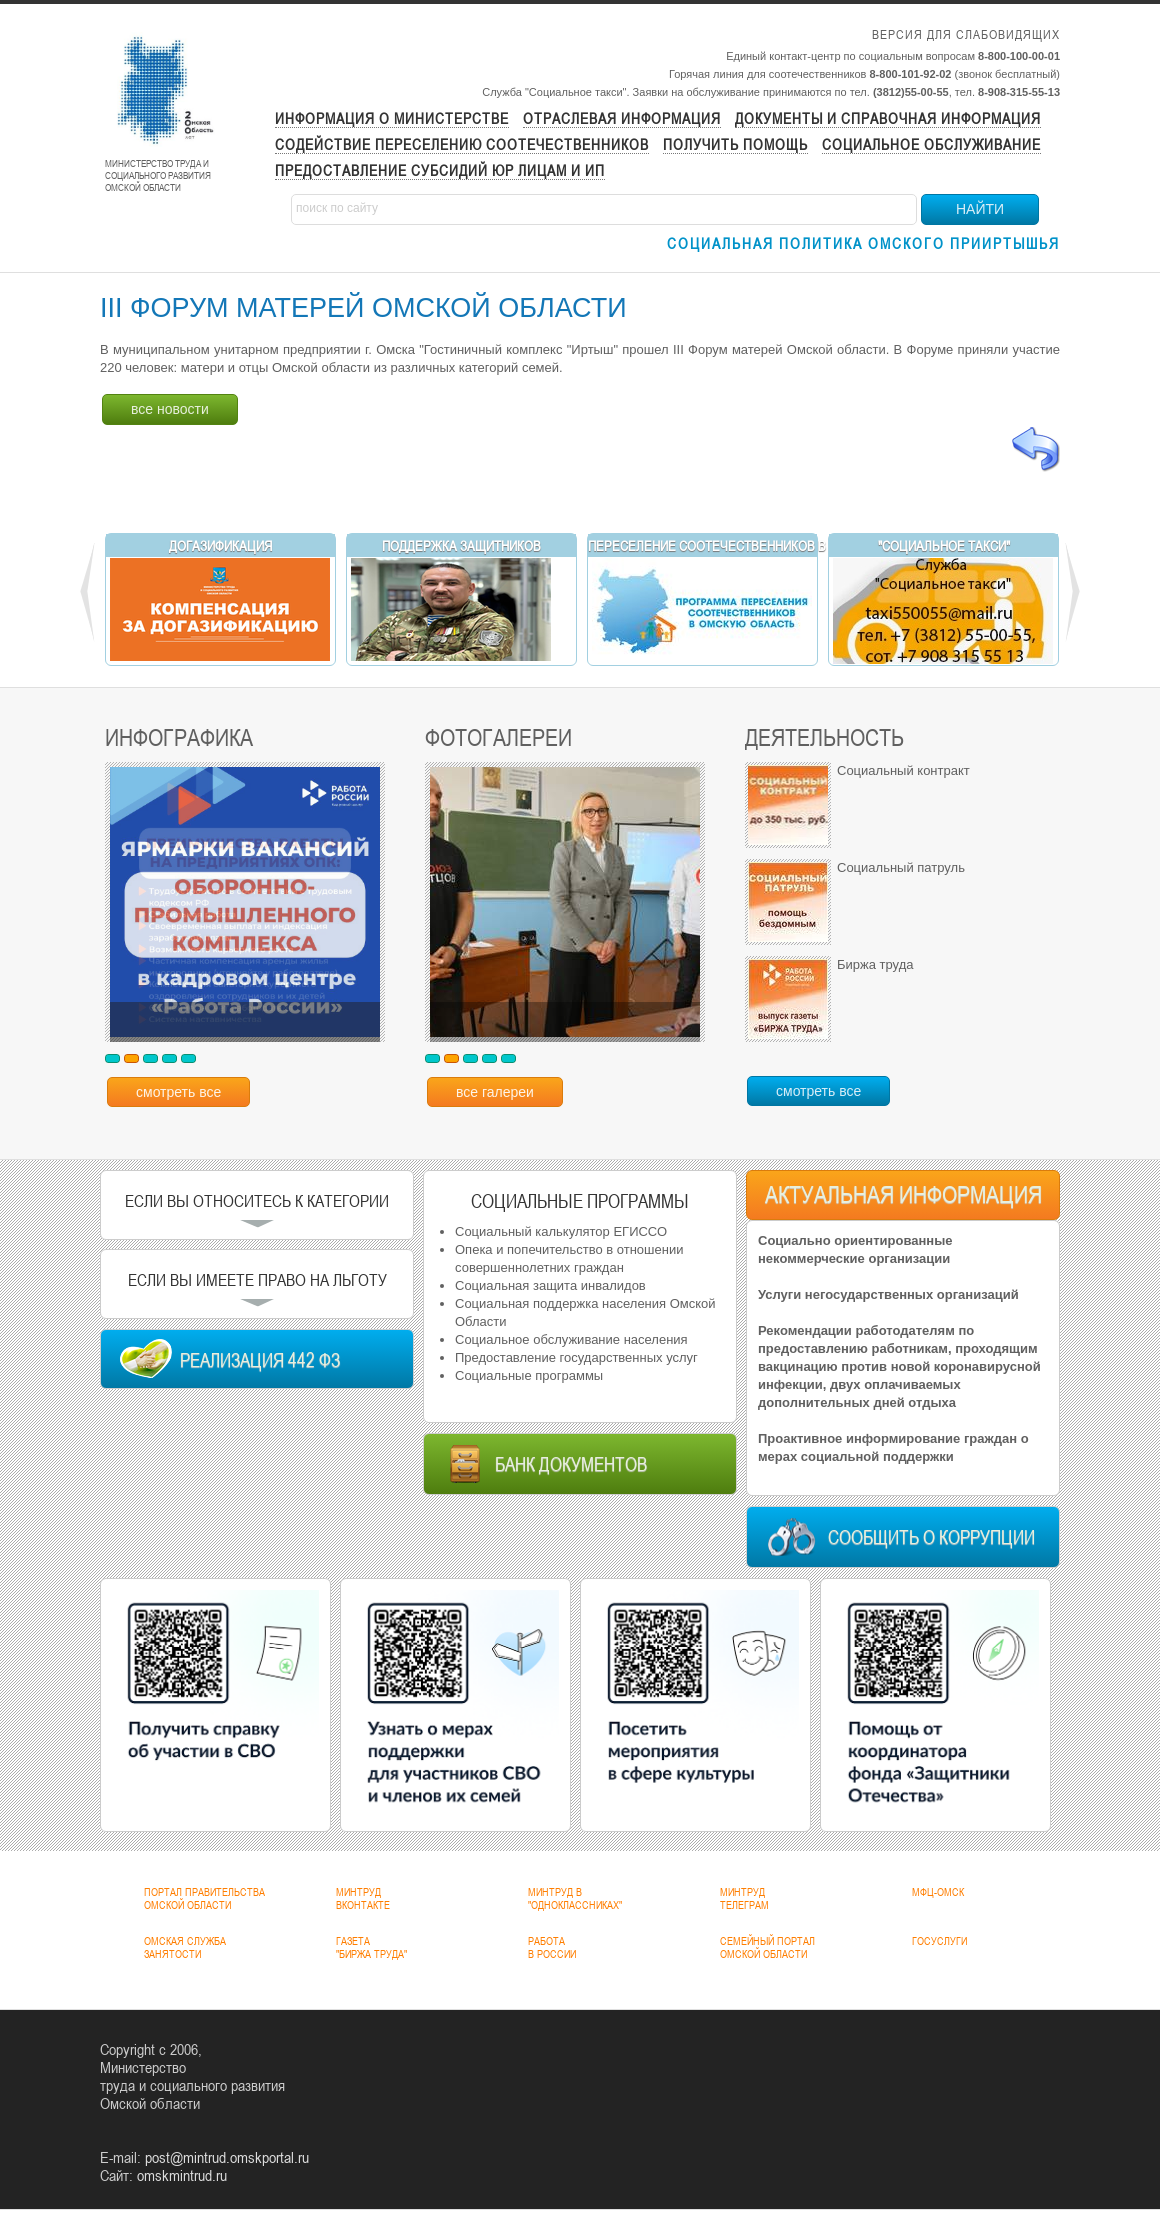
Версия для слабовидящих (966, 34)
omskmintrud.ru (182, 2175)
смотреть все (178, 1092)
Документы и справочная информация (888, 118)
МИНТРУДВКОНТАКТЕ (363, 1898)
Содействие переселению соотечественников (462, 144)
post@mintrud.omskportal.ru (227, 2157)
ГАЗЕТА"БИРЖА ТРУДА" (371, 1947)
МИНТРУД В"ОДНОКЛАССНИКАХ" (575, 1898)
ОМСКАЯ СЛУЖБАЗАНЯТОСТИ (185, 1947)
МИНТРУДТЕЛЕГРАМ (744, 1898)
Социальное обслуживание (931, 144)
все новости (170, 409)
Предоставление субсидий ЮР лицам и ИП (440, 170)
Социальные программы (529, 1375)
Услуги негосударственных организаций (888, 1294)
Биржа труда (875, 964)
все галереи (495, 1092)
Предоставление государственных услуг (576, 1357)
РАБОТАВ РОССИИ (552, 1947)
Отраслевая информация (622, 118)
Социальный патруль (901, 867)
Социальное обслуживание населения (571, 1339)
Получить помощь (735, 144)
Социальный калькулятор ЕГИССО (561, 1231)
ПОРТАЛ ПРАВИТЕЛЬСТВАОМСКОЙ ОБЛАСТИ (204, 1898)
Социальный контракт (903, 770)
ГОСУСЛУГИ (939, 1941)
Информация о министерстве (392, 118)
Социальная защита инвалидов (550, 1285)
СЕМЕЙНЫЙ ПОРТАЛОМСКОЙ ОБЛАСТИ (767, 1947)
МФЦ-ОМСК (938, 1892)
